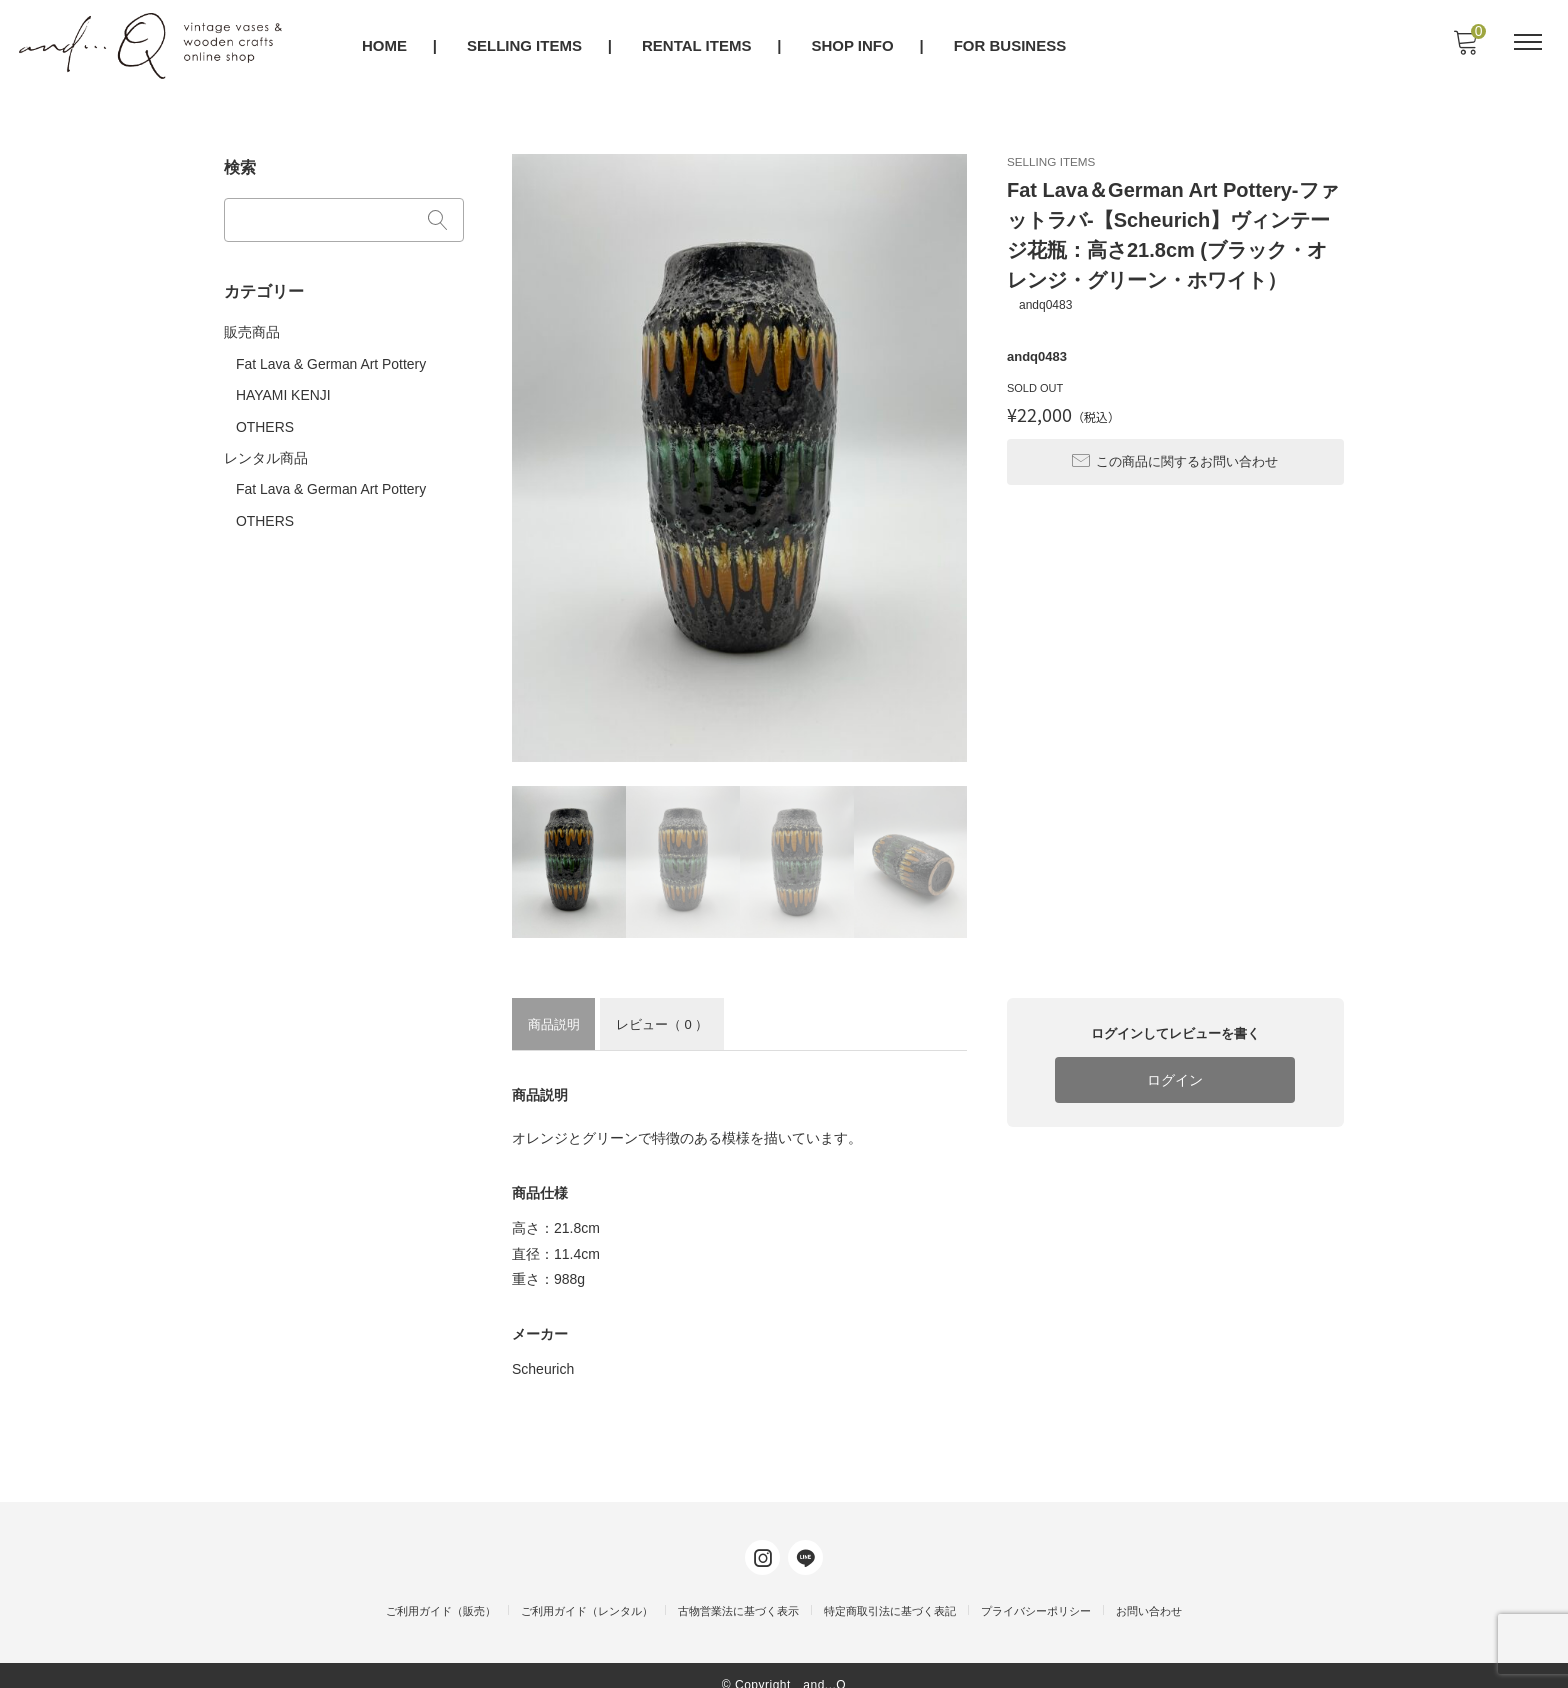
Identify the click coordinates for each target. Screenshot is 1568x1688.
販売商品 (252, 326)
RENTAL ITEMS (697, 46)
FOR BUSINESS (1011, 46)
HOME (385, 46)
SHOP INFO (854, 46)
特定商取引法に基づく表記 (890, 1593)
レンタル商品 (266, 448)
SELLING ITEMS (525, 46)
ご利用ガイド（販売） (441, 1593)
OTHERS (265, 417)
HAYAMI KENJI (283, 387)
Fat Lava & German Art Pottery (331, 357)
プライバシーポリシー (1036, 1593)
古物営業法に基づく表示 (738, 1593)
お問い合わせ (1149, 1593)
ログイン (1175, 1079)
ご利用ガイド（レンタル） (587, 1593)
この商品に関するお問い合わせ (1175, 449)
